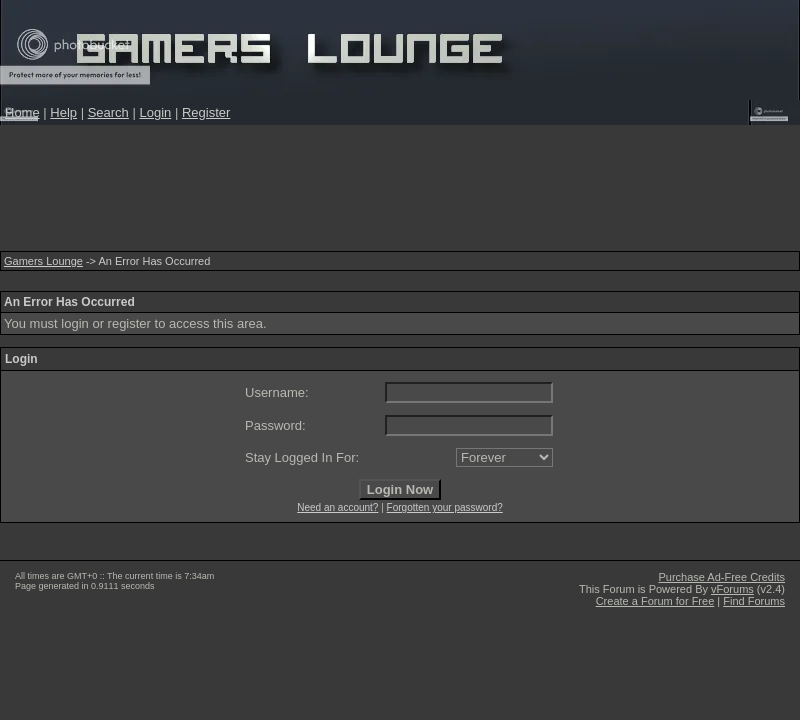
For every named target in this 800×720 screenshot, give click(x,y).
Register (206, 112)
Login (155, 112)
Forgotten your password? (445, 507)
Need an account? (337, 507)
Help (63, 112)
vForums (732, 589)
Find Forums (754, 601)
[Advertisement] (400, 194)
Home (22, 112)
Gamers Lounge (43, 261)
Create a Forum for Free (655, 601)
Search (108, 112)
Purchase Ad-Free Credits (721, 577)
